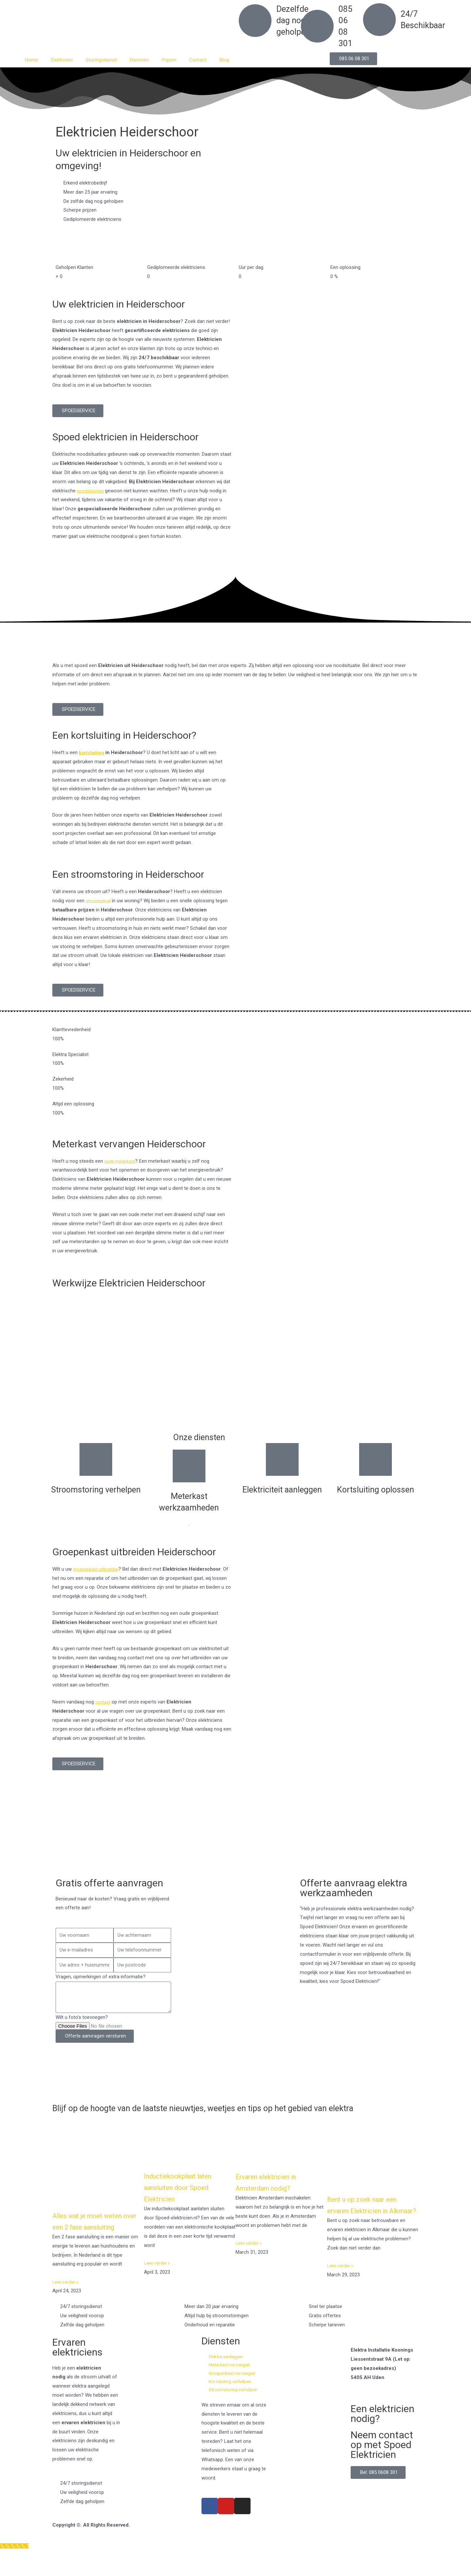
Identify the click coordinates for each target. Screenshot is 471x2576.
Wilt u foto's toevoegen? (82, 2017)
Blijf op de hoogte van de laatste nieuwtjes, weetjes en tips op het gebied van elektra (220, 2112)
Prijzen (169, 60)
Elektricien (62, 60)
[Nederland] (235, 1840)
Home (31, 60)
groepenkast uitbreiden (97, 1569)
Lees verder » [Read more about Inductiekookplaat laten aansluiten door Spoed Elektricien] (158, 2273)
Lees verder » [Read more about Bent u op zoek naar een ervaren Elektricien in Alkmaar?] (341, 2287)
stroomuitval (99, 901)
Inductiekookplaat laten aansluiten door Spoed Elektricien (186, 2197)
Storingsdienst (101, 60)
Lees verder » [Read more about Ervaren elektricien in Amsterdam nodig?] (250, 2253)
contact (103, 1702)
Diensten (139, 60)
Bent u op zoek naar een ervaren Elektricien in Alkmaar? (370, 2220)
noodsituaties (91, 491)
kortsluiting (92, 752)
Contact (197, 60)
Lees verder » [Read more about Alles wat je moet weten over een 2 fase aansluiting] (66, 2303)
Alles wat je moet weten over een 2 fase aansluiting (95, 2236)
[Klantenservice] (15, 2571)
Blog (224, 60)
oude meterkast (121, 1161)
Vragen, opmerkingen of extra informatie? (101, 1977)
